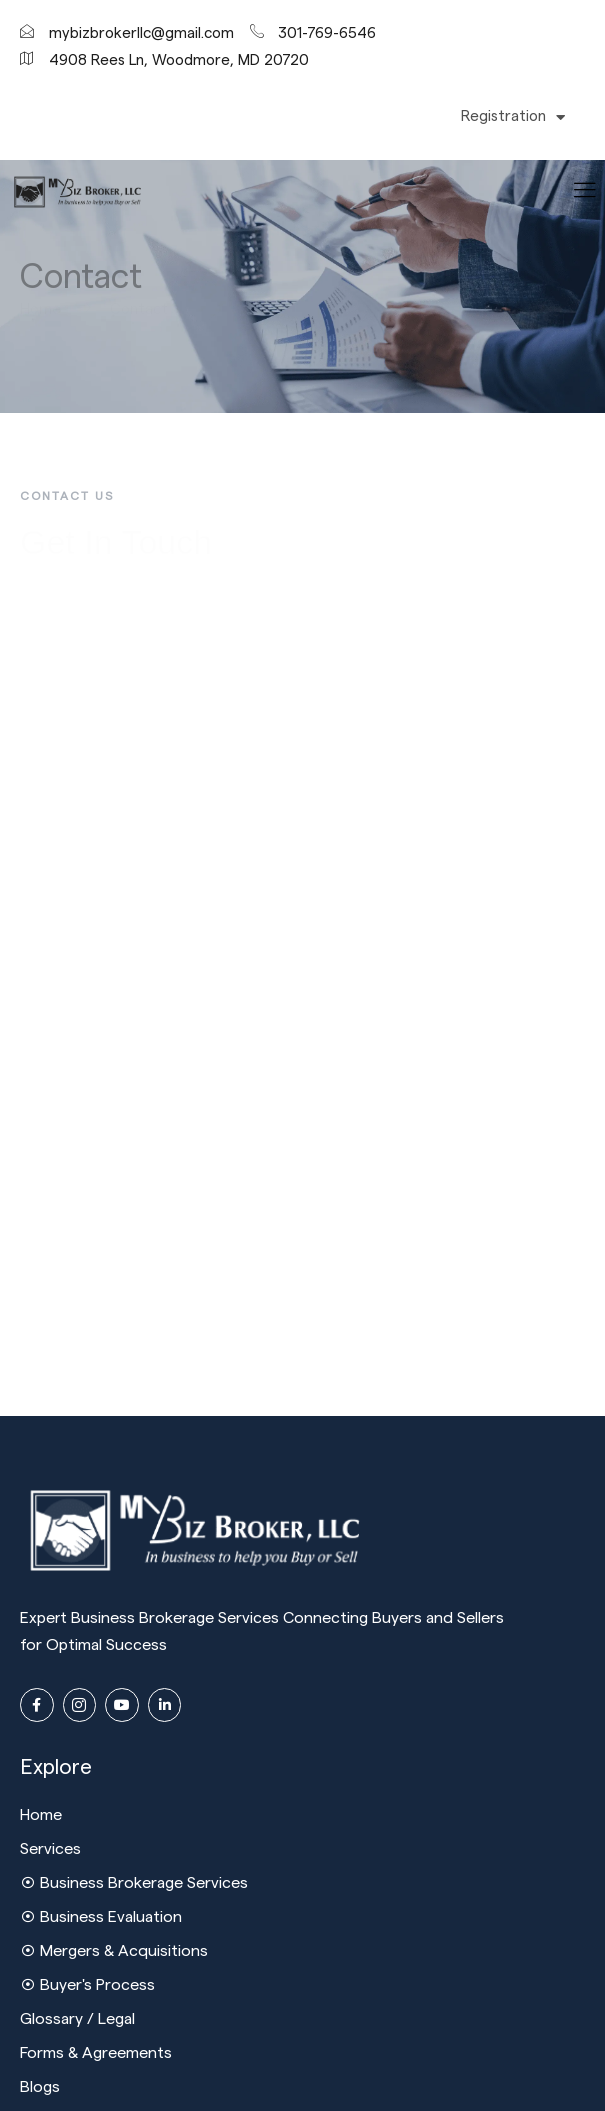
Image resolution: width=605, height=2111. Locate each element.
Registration (513, 117)
